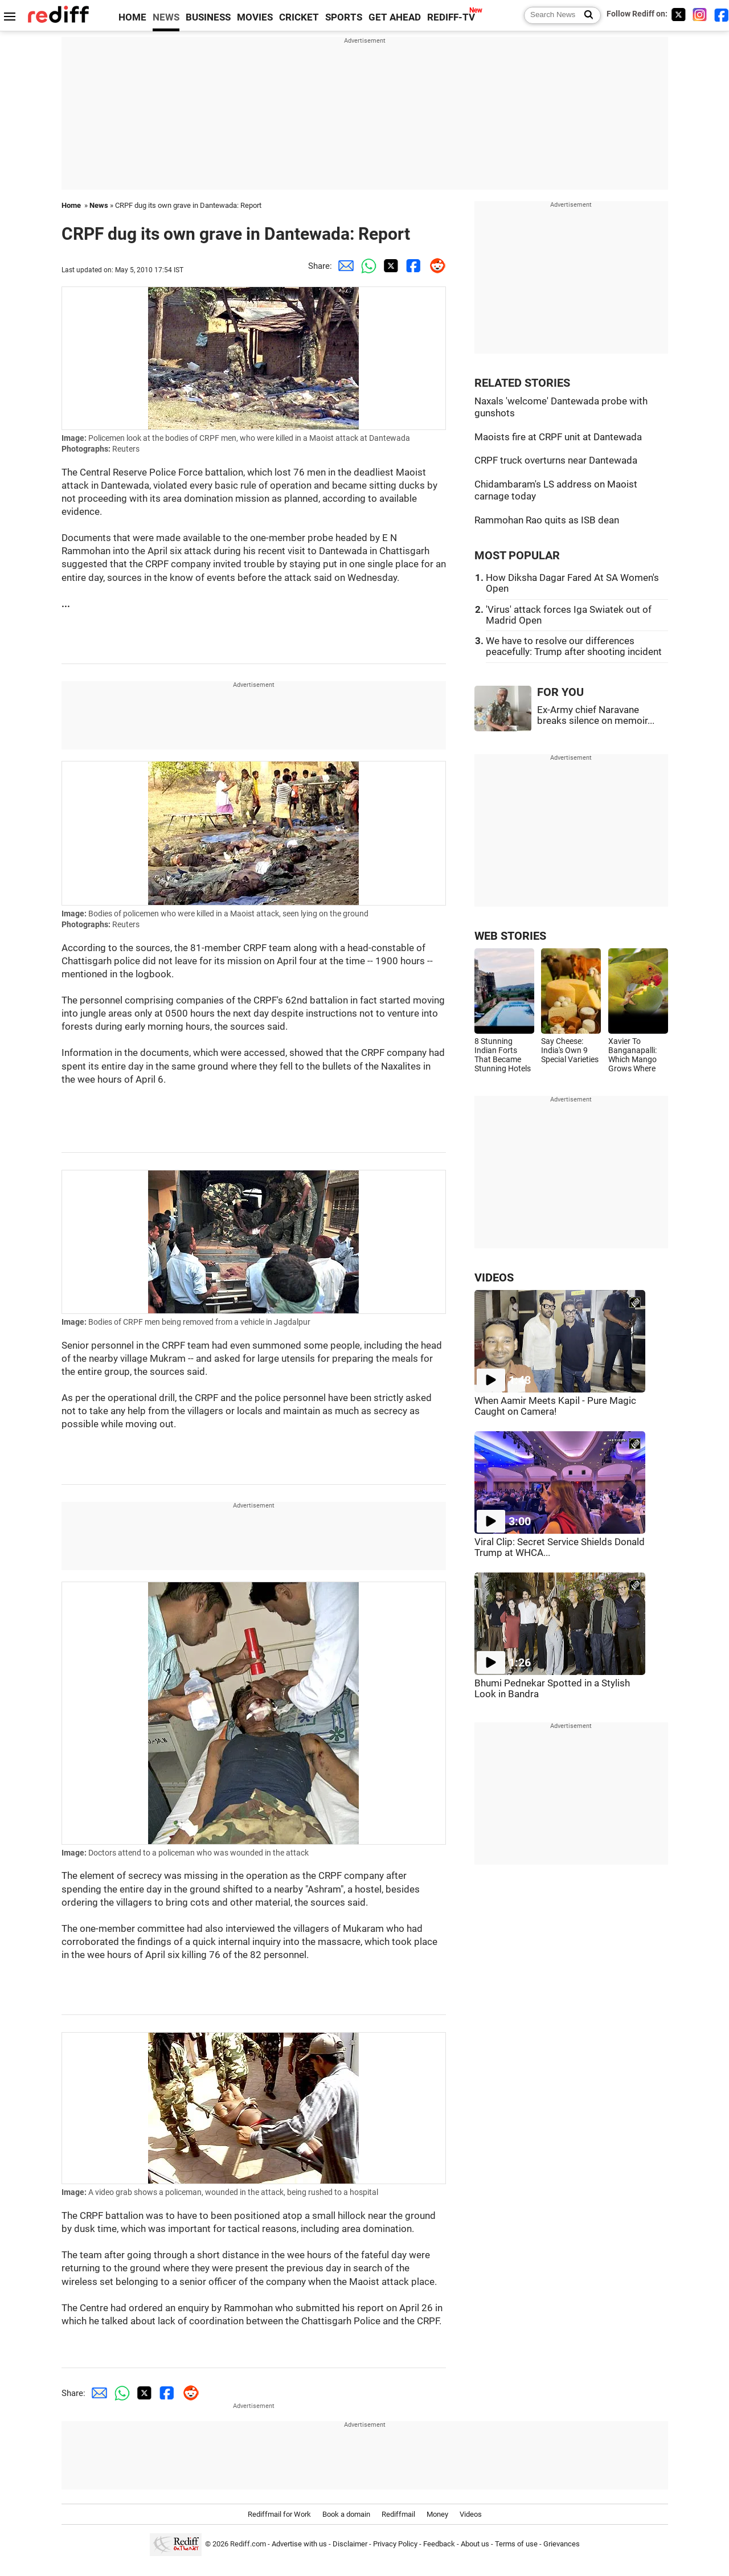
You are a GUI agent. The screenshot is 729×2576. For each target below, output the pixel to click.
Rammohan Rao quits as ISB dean (546, 520)
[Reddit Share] (434, 266)
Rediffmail (398, 2514)
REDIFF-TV (451, 17)
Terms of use (516, 2544)
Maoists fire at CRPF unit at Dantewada (558, 437)
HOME (132, 17)
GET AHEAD (394, 17)
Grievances (561, 2544)
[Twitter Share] (389, 266)
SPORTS (343, 17)
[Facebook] (721, 14)
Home (71, 205)
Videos (471, 2514)
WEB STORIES (510, 936)
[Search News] (585, 15)
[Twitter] (678, 14)
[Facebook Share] (411, 266)
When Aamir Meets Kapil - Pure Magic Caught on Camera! (555, 1406)
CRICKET (299, 17)
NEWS (166, 17)
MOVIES (255, 17)
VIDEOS (494, 1277)
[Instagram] (700, 14)
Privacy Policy (395, 2544)
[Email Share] (343, 266)
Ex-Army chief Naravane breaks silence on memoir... (595, 715)
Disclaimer (350, 2544)
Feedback (439, 2544)
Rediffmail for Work (279, 2514)
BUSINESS (208, 17)
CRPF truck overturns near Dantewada (555, 460)
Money (437, 2514)
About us (475, 2544)
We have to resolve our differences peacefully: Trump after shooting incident (574, 646)
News (98, 205)
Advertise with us (299, 2544)
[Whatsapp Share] (366, 266)
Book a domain (346, 2514)
